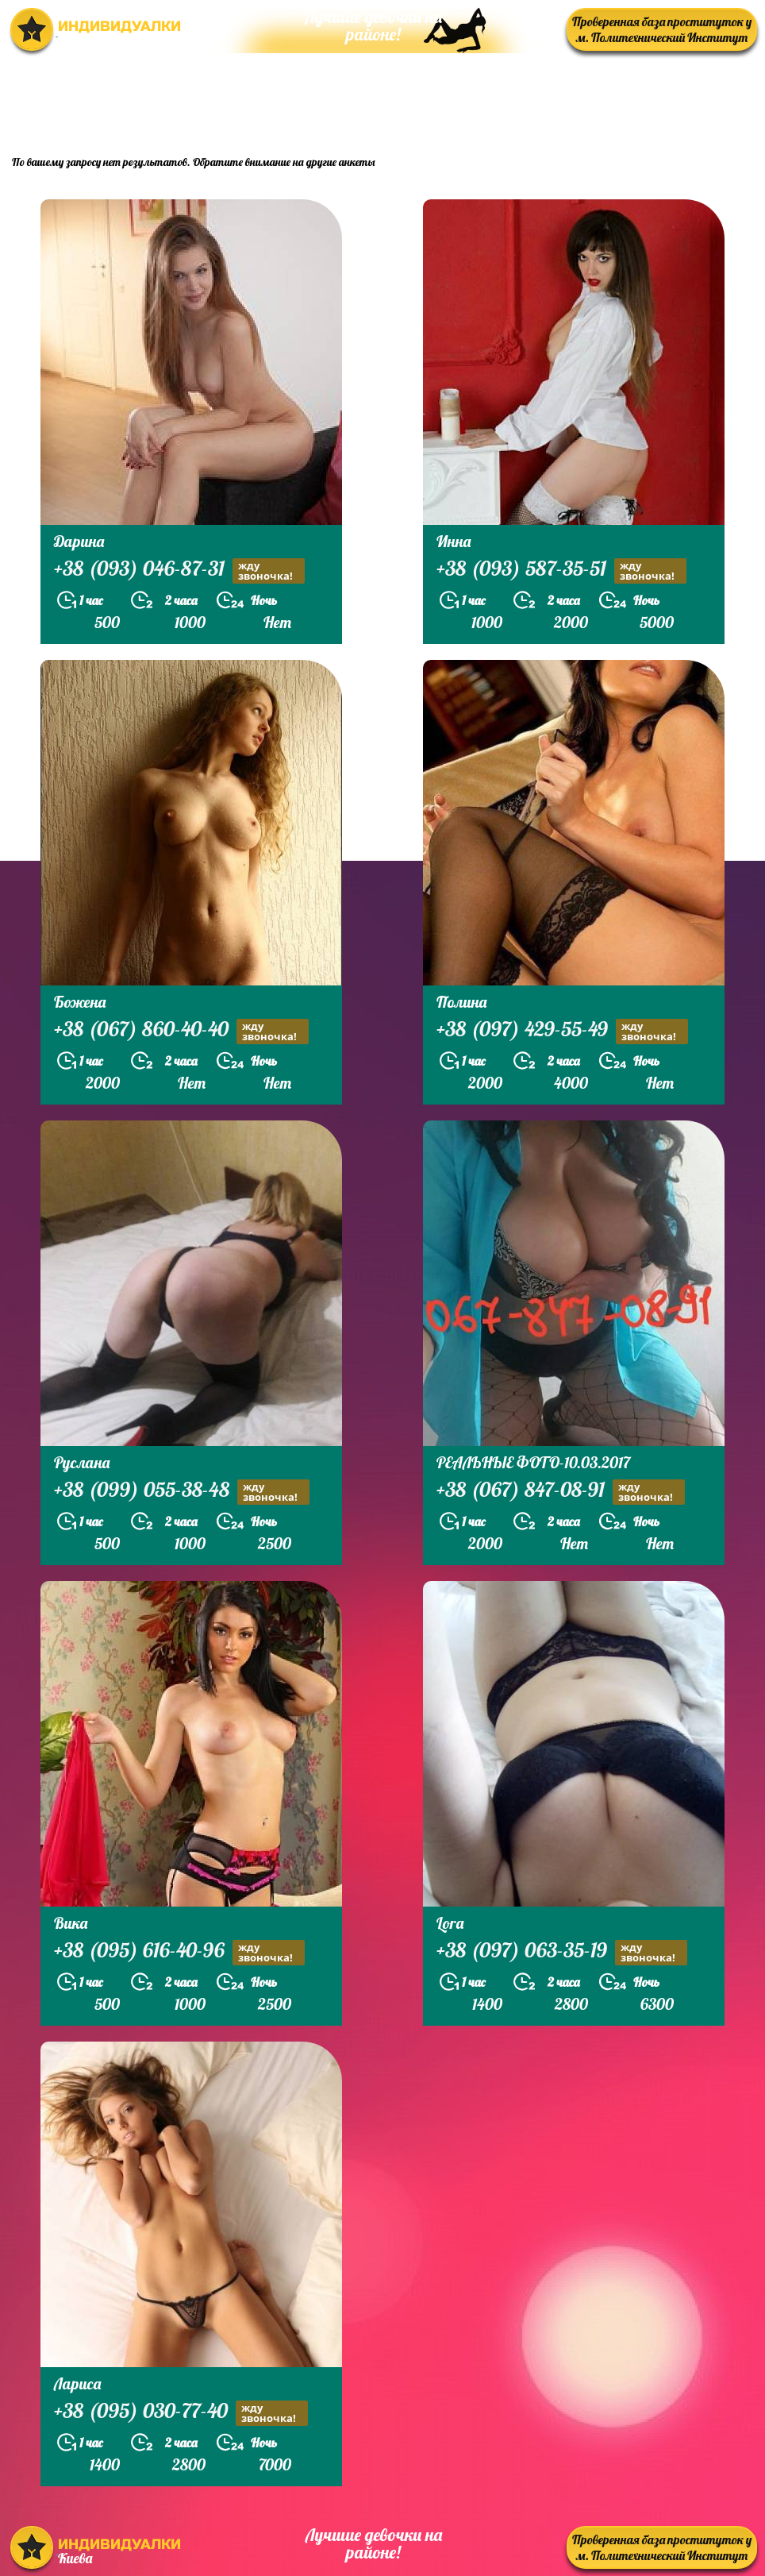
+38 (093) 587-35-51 (561, 570)
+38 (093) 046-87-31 (179, 570)
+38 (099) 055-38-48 (181, 1492)
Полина (461, 1002)
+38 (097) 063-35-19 (561, 1952)
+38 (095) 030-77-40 (181, 2413)
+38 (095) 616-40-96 (179, 1952)
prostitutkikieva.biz (658, 100)
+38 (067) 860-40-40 (181, 1031)
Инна (453, 541)
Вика (70, 1923)
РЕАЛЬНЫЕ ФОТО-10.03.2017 (533, 1462)
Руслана (82, 1462)
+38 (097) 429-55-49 (562, 1031)
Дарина (79, 541)
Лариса (77, 2383)
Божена (80, 1002)
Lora (449, 1923)
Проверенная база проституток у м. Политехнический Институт (662, 29)
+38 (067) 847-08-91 (560, 1492)
